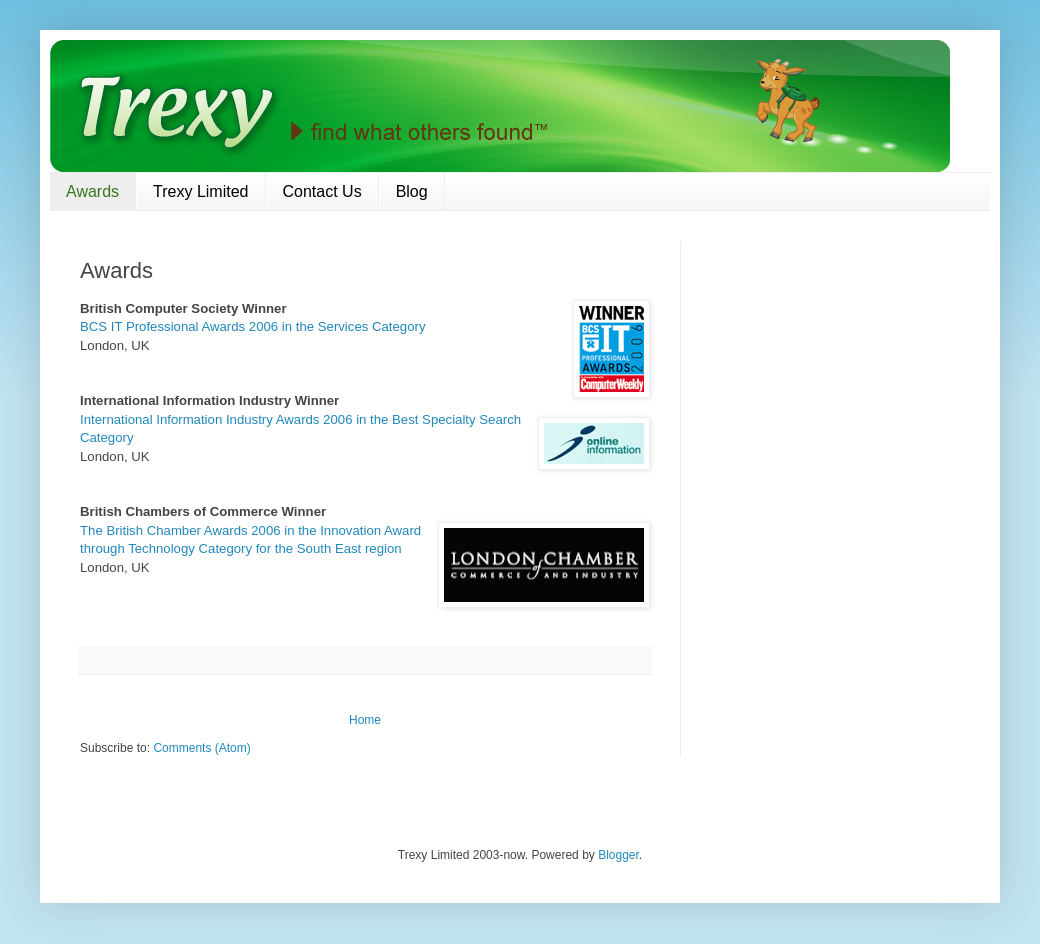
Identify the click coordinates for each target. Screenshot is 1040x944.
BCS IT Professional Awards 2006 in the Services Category (253, 326)
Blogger (618, 855)
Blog (412, 191)
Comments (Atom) (201, 748)
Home (365, 720)
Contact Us (322, 191)
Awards (92, 191)
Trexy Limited (200, 191)
